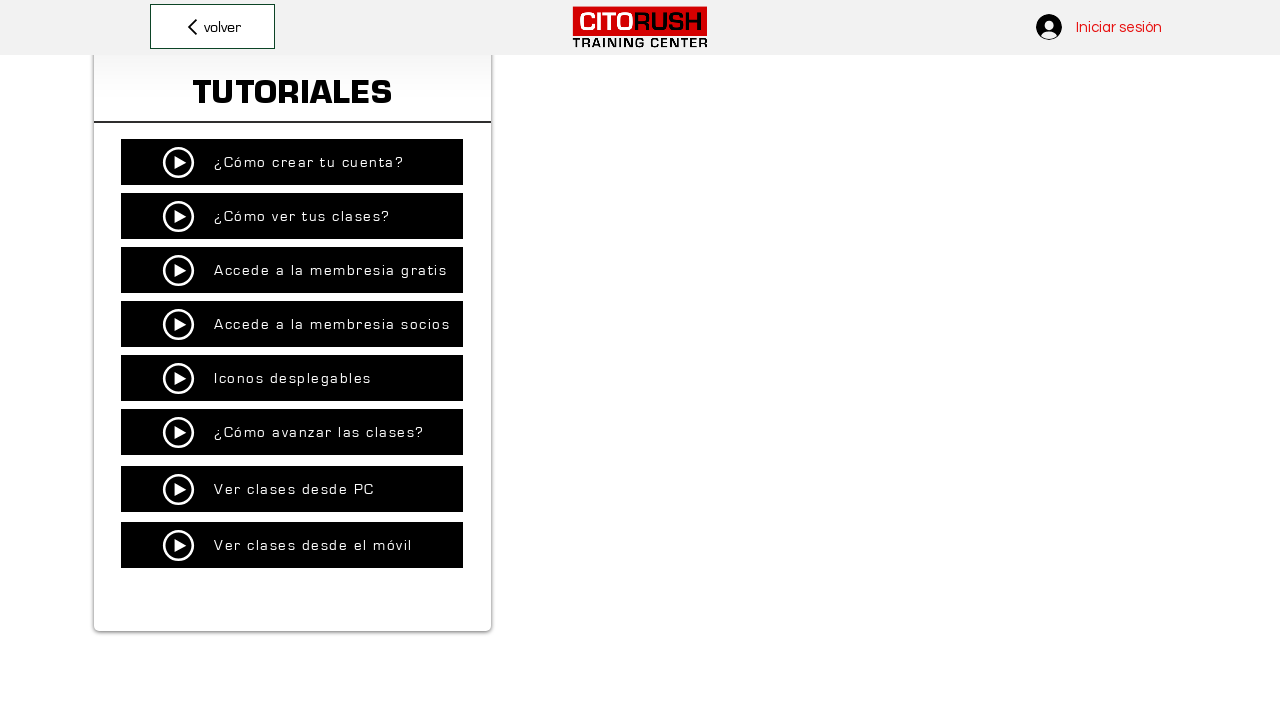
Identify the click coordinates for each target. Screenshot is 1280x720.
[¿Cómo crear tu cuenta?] (292, 162)
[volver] (212, 26)
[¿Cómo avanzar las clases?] (292, 432)
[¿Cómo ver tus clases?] (292, 216)
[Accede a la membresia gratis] (292, 270)
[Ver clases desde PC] (292, 489)
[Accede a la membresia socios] (292, 324)
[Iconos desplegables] (292, 378)
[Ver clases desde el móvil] (292, 545)
